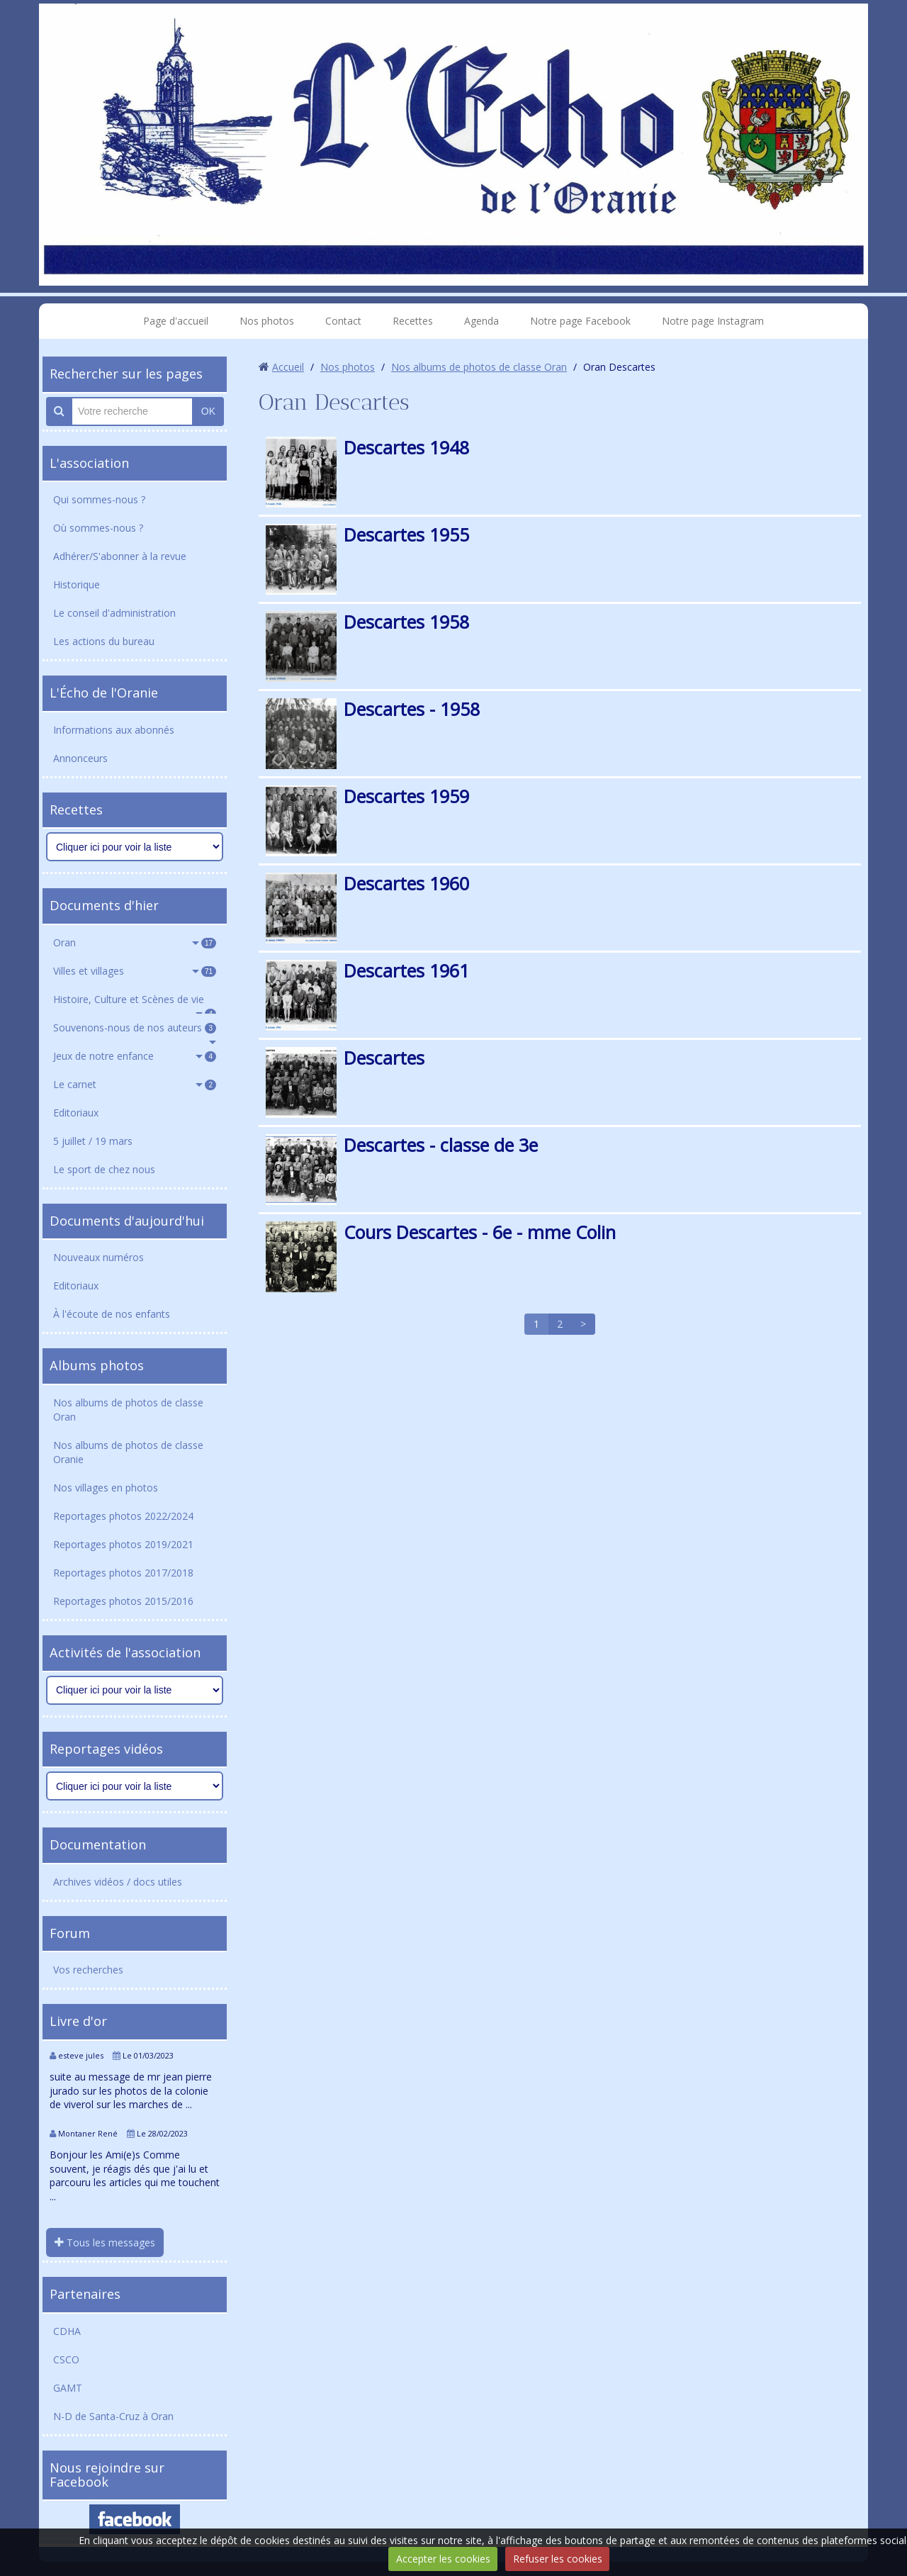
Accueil (288, 367)
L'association (89, 462)
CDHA (67, 2331)
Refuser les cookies (557, 2558)
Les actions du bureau (103, 641)
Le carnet (134, 1084)
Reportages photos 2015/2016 (123, 1601)
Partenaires (85, 2293)
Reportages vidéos (106, 1748)
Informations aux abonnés (113, 730)
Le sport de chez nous (104, 1169)
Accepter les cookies (443, 2558)
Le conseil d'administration (114, 613)
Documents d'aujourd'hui (127, 1220)
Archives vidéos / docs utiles (117, 1881)
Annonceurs (80, 758)
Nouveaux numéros (98, 1257)
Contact (343, 320)
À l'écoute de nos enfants (111, 1314)
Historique (76, 584)
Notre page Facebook (580, 320)
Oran (134, 942)
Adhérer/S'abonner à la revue (119, 556)
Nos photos (267, 320)
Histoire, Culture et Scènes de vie (134, 1003)
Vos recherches (88, 1969)
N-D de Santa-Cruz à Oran (113, 2416)
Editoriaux (75, 1112)
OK (208, 411)
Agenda (481, 320)
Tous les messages (105, 2242)
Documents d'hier (104, 905)
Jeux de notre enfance (134, 1056)
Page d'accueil (175, 320)
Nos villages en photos (105, 1487)
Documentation (98, 1844)
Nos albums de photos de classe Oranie (128, 1452)
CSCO (66, 2359)
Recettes (413, 320)
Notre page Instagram (713, 320)
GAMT (67, 2388)
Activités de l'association (125, 1652)
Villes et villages (134, 971)
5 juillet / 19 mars (93, 1141)
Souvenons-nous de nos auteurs (134, 1027)
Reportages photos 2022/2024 (123, 1516)
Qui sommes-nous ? (99, 499)
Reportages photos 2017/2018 (123, 1572)
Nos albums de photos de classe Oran (128, 1409)
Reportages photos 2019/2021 (123, 1544)
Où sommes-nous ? (98, 527)
